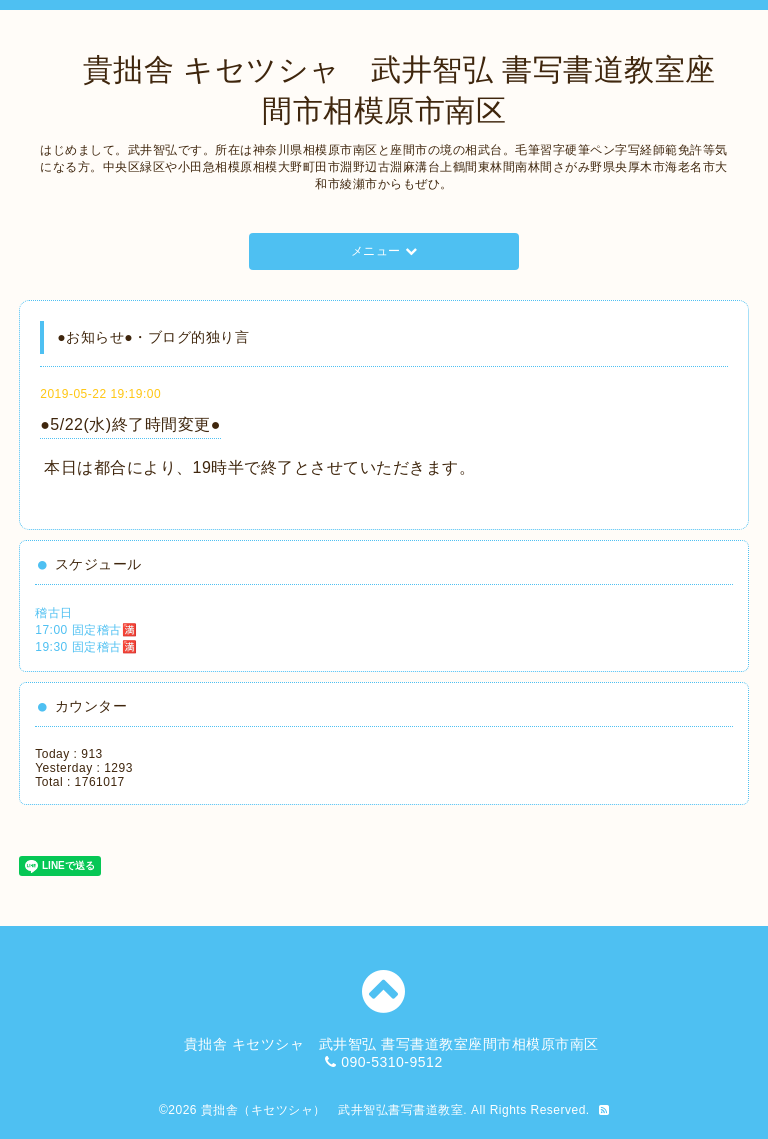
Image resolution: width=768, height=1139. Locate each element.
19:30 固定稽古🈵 (86, 647)
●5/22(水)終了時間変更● (130, 424)
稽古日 (54, 613)
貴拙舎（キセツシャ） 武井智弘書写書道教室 (332, 1110)
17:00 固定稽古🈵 (86, 630)
